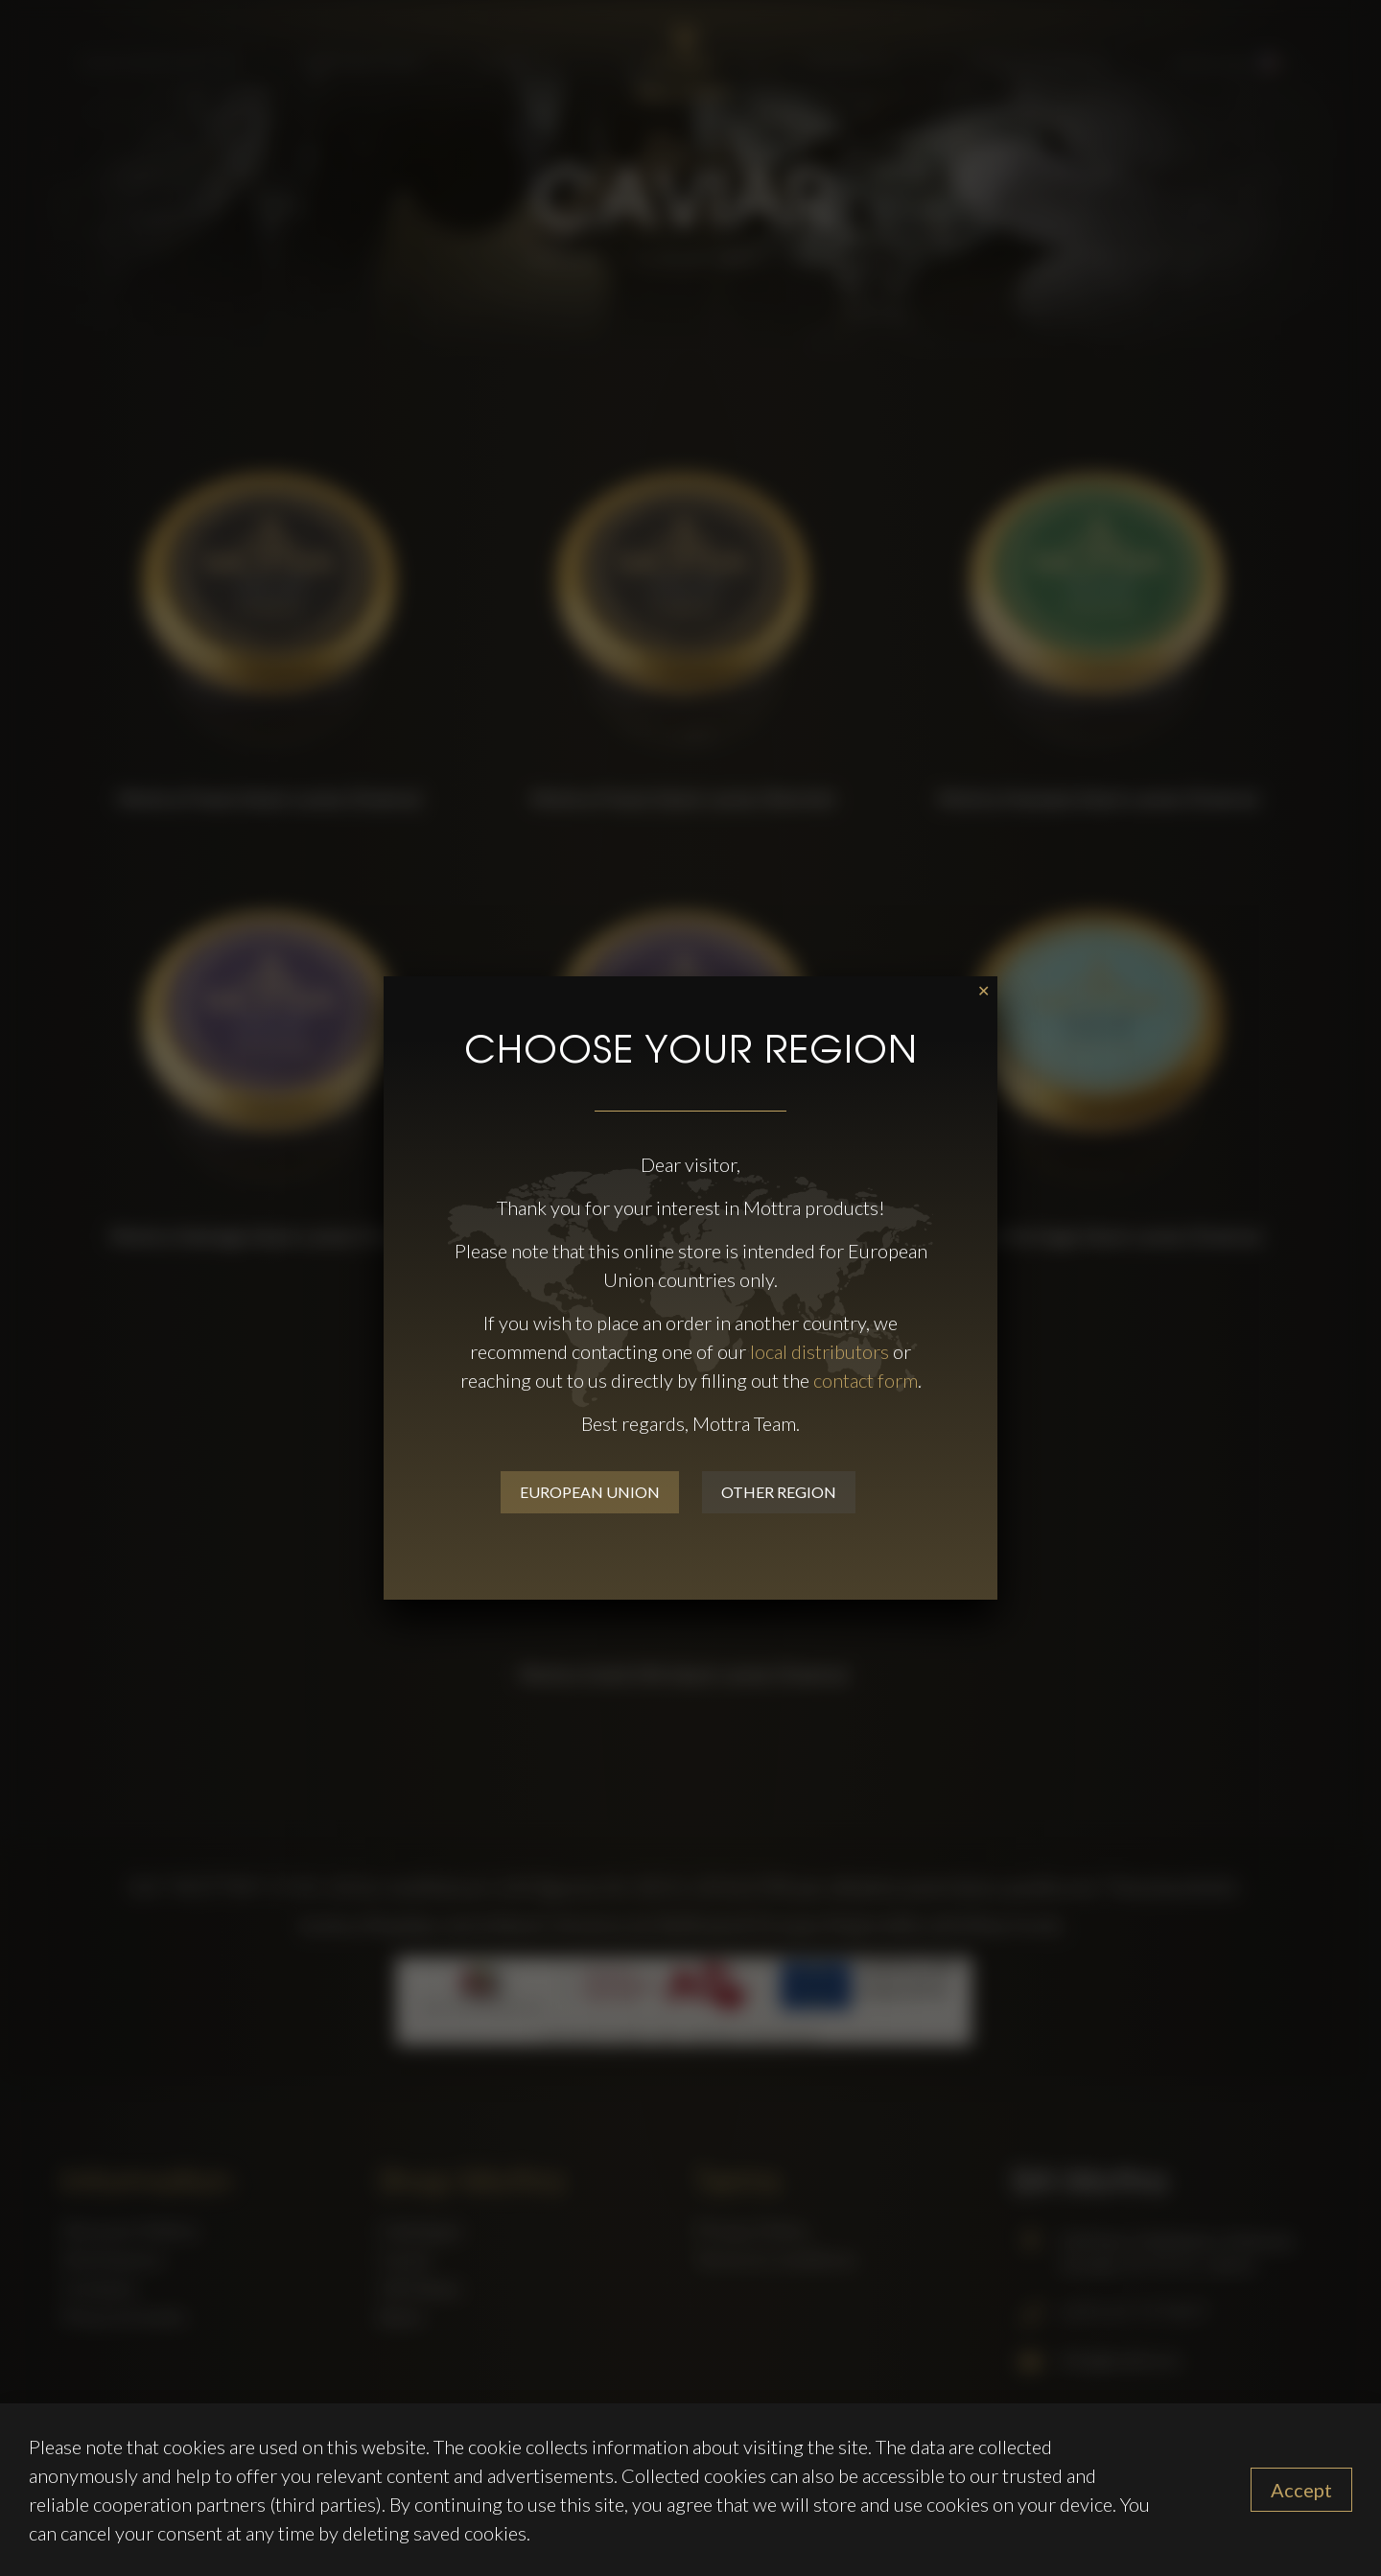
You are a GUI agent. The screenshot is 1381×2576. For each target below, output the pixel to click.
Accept (1301, 2489)
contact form (865, 1380)
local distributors (819, 1351)
